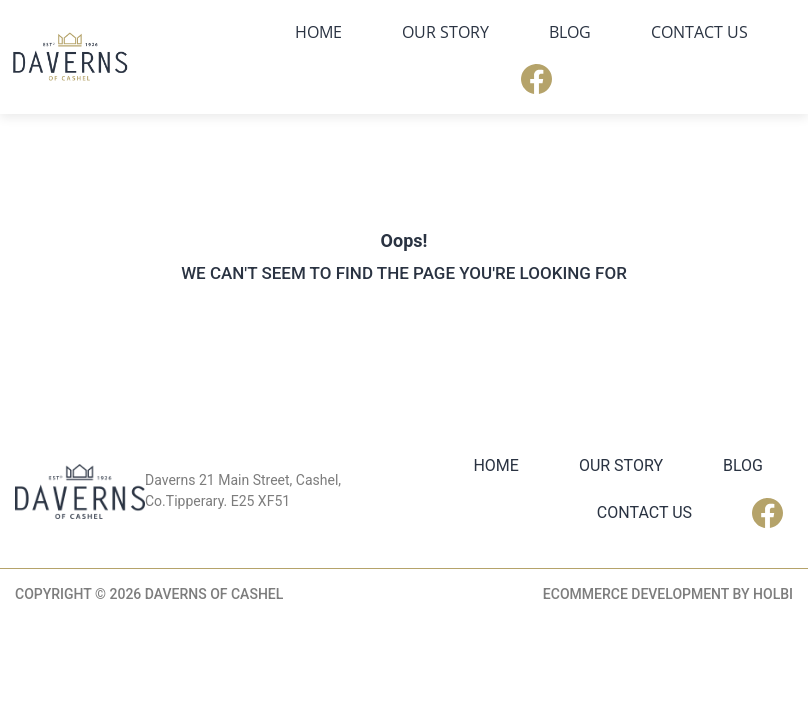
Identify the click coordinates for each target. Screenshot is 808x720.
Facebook (536, 79)
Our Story (445, 32)
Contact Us (699, 32)
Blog (570, 32)
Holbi (773, 594)
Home (318, 32)
